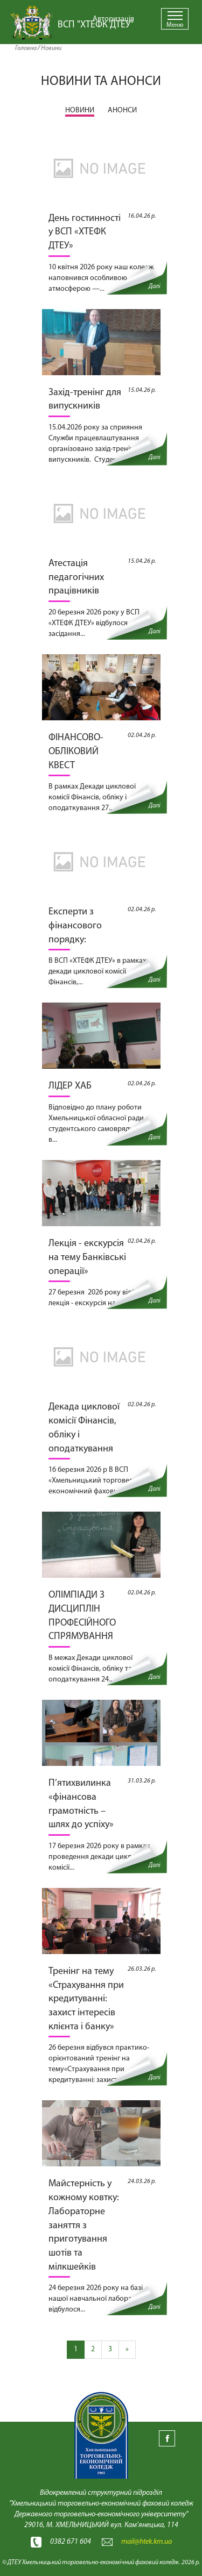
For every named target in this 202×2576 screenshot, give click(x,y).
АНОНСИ (122, 110)
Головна (26, 48)
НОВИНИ (79, 110)
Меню (174, 25)
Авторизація (113, 19)
